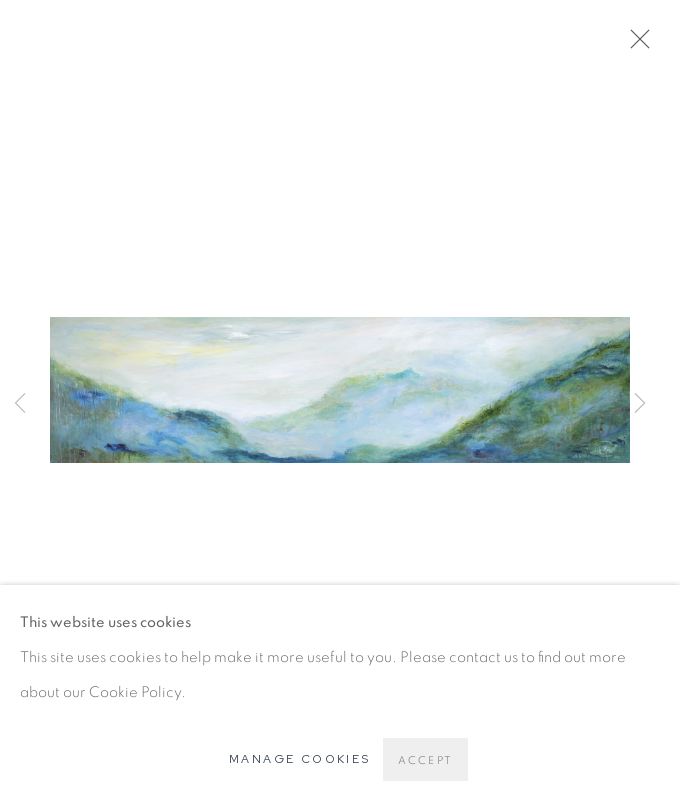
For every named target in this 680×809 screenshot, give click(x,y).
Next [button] (640, 404)
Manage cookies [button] (300, 759)
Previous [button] (20, 404)
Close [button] (635, 45)
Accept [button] (425, 760)
